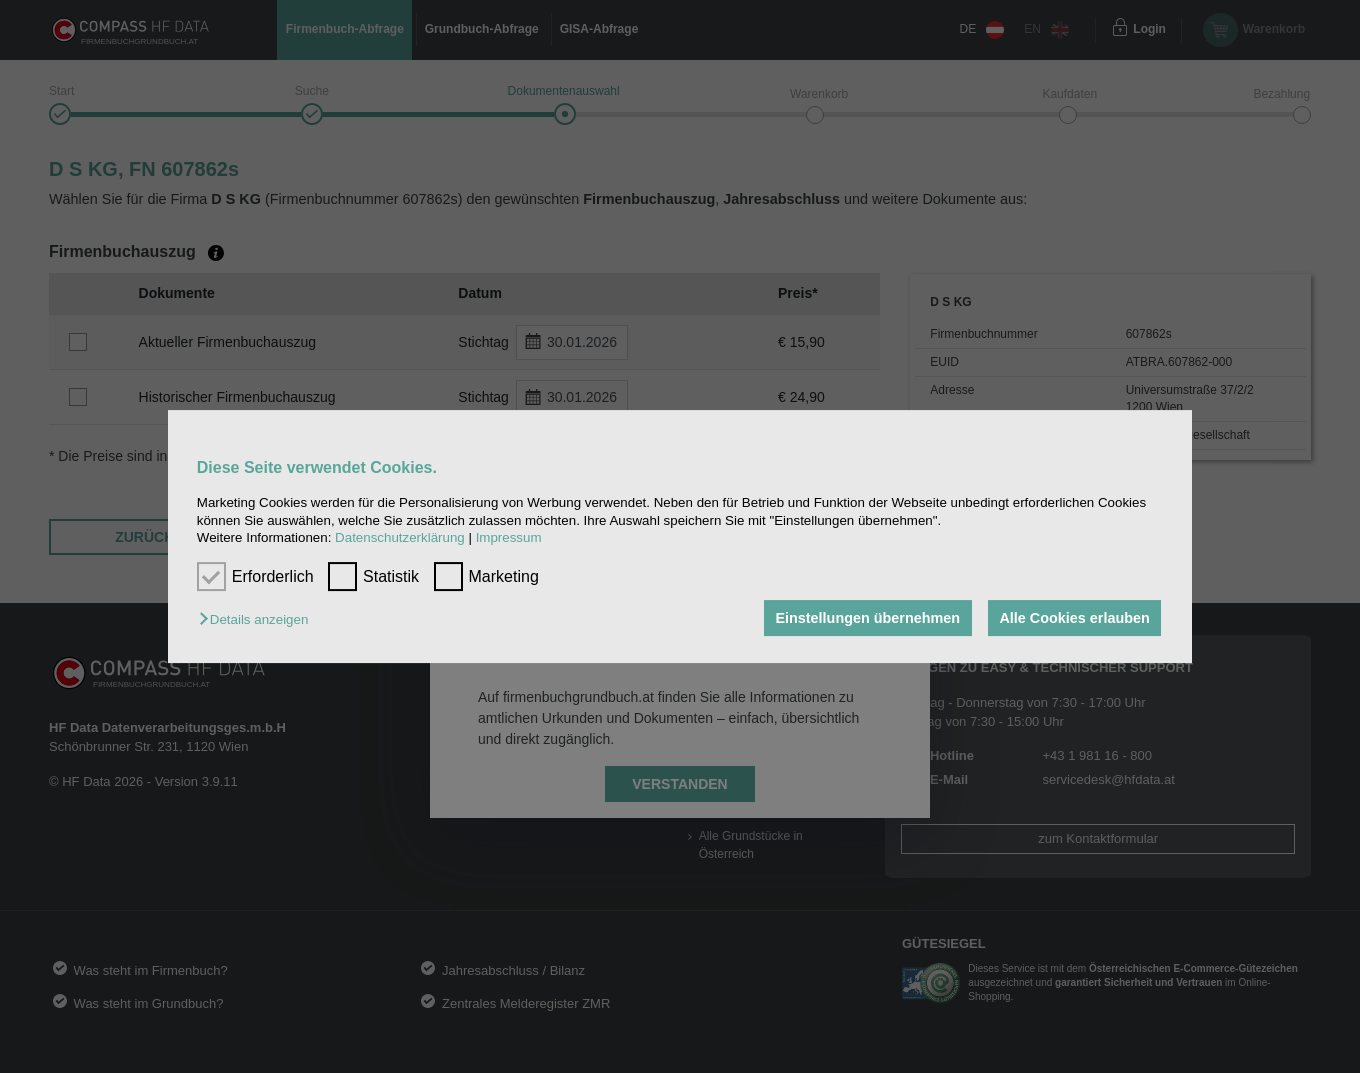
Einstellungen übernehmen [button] (867, 618)
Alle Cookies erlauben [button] (1074, 618)
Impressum (509, 537)
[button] (258, 619)
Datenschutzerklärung (400, 537)
